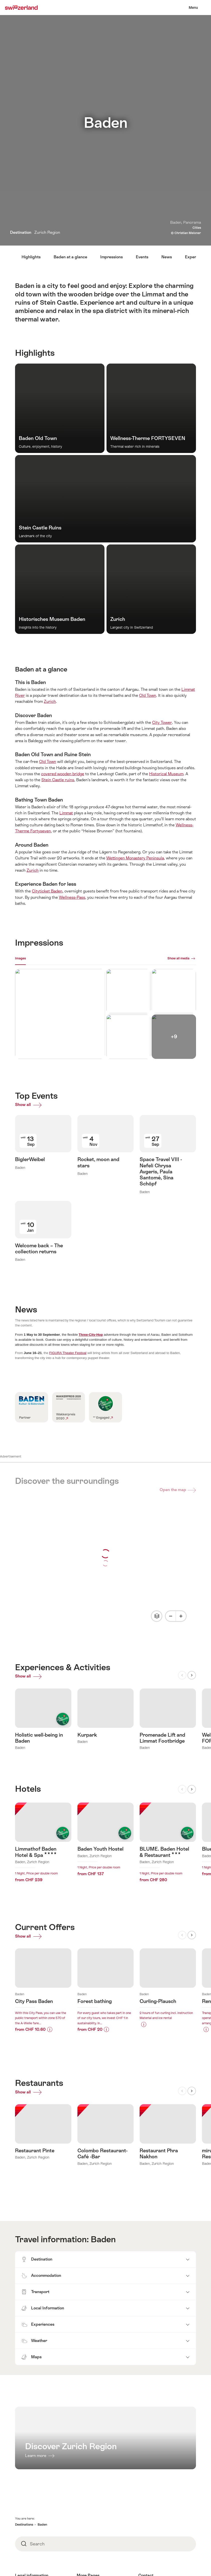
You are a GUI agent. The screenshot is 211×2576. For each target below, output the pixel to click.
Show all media (178, 958)
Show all (29, 1105)
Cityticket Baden (47, 891)
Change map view (156, 1616)
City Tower (162, 722)
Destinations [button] (24, 2566)
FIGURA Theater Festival (67, 1353)
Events (142, 257)
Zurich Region (47, 232)
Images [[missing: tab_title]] (20, 958)
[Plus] (181, 1616)
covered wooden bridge (62, 773)
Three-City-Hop (91, 1334)
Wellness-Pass (72, 897)
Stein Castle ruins (57, 779)
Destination (21, 232)
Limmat (66, 813)
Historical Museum (166, 773)
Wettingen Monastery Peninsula (135, 858)
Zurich (50, 701)
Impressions (111, 257)
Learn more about (43, 2007)
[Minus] (171, 1616)
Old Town (147, 695)
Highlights (31, 257)
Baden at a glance (70, 257)
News (166, 257)
